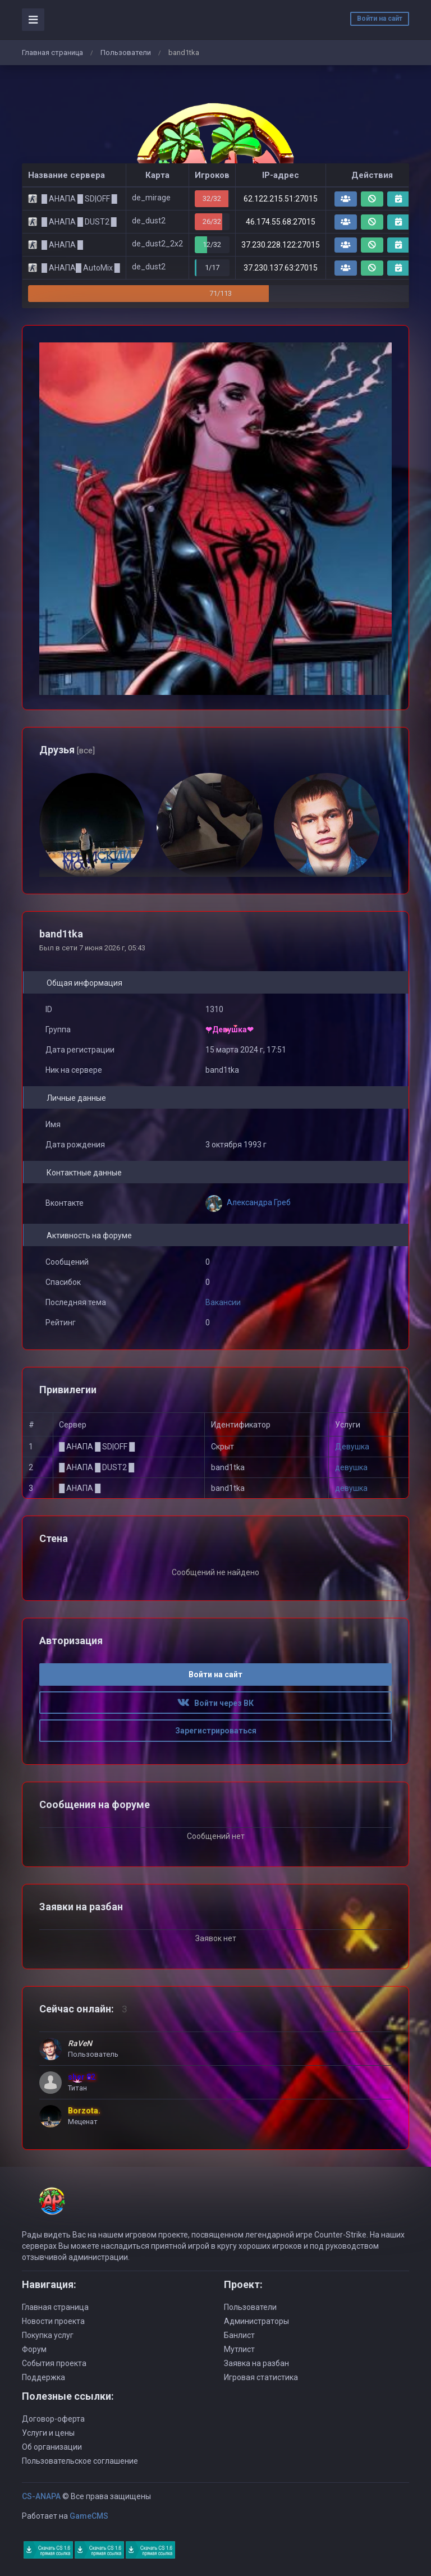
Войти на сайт (379, 18)
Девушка (352, 1446)
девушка (351, 1467)
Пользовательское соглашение (80, 2460)
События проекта (54, 2363)
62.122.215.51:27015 (281, 198)
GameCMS (89, 2515)
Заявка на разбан (256, 2363)
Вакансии (223, 1302)
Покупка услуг (48, 2335)
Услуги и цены (48, 2432)
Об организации (52, 2446)
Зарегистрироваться (215, 1730)
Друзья (67, 750)
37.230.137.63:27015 (281, 267)
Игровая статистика (261, 2377)
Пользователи (125, 52)
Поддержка (43, 2377)
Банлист (239, 2335)
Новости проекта (53, 2321)
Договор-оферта (53, 2418)
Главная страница (52, 52)
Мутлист (239, 2349)
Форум (34, 2349)
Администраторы (256, 2321)
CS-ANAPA (41, 2496)
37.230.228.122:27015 (280, 244)
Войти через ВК (215, 1703)
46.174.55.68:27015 (280, 221)
